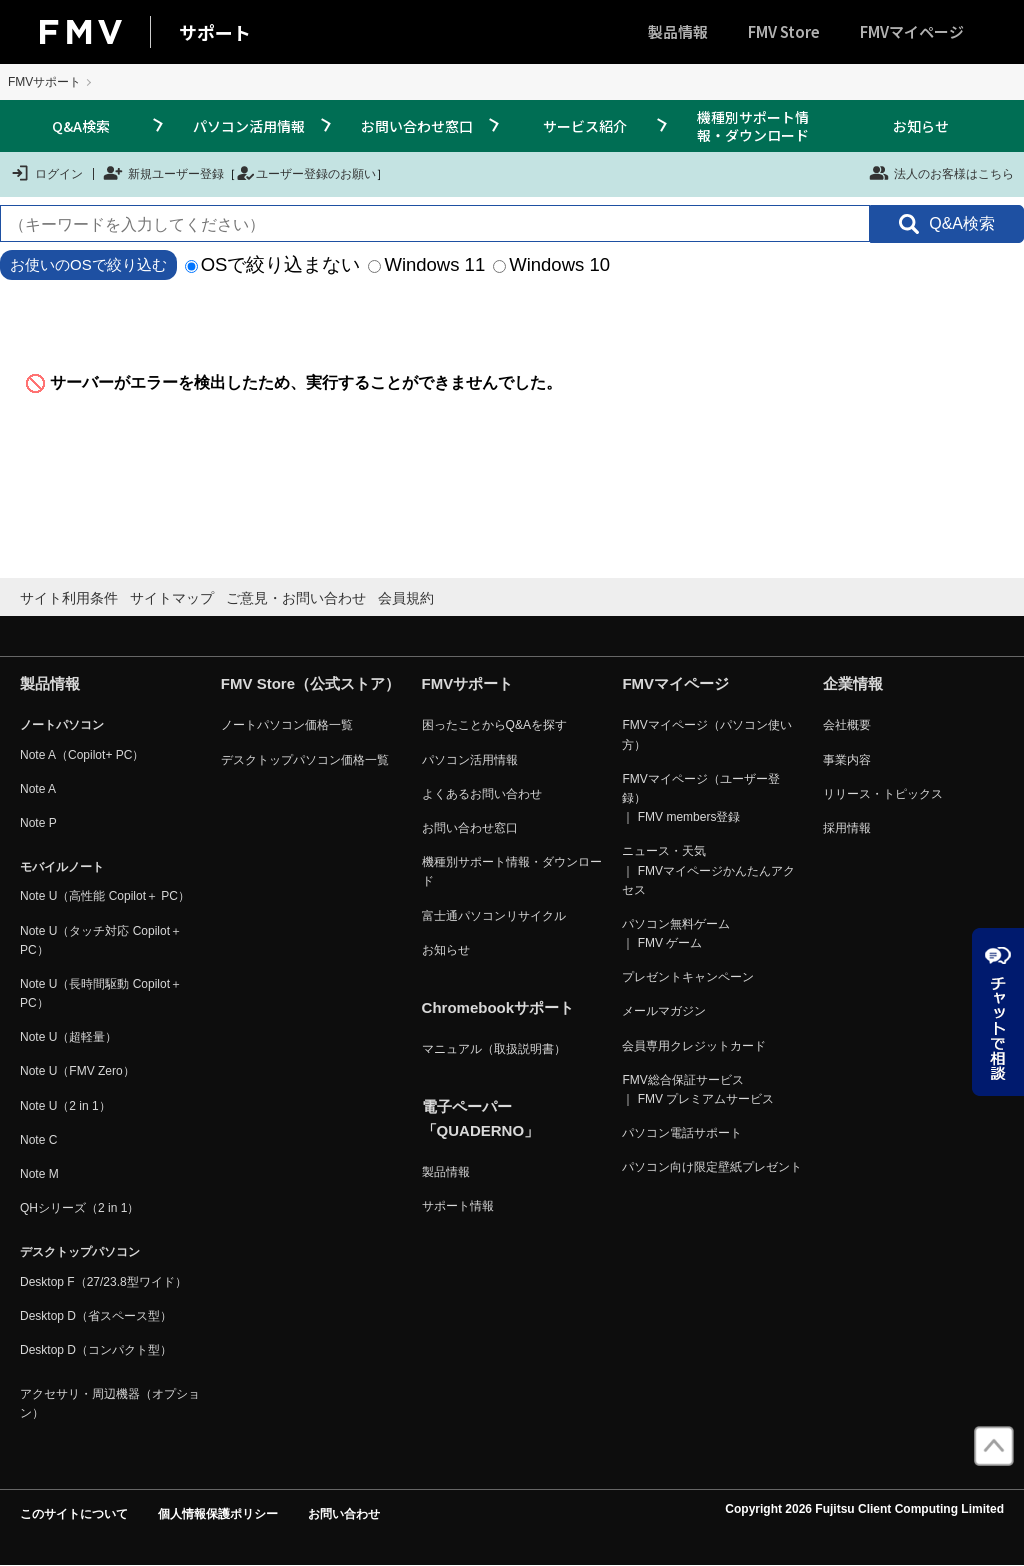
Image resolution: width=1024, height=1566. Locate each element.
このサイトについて (74, 1514)
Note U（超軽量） (68, 1037)
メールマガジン (664, 1011)
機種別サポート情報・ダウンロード (753, 126)
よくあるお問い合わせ (482, 794)
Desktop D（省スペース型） (96, 1316)
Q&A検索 (81, 126)
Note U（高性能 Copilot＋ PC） (105, 896)
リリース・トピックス (883, 794)
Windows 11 (426, 264)
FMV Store (784, 31)
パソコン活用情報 (249, 126)
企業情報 (853, 683)
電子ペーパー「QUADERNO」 (481, 1118)
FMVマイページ (912, 31)
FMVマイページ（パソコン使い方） (706, 734)
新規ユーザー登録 (163, 173)
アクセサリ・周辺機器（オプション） (110, 1403)
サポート (215, 32)
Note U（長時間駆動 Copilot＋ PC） (101, 993)
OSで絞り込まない (273, 264)
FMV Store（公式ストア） (310, 683)
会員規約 (406, 598)
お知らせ (921, 126)
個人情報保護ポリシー (218, 1514)
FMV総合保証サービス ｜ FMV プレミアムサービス (698, 1089)
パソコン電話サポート (682, 1133)
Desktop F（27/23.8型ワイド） (103, 1282)
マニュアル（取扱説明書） (494, 1049)
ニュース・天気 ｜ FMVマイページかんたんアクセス (708, 870)
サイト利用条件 (69, 598)
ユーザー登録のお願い (306, 173)
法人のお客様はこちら (941, 173)
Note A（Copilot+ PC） (82, 755)
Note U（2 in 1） (65, 1106)
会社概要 (847, 725)
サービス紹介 (585, 126)
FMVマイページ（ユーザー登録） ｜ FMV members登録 (700, 798)
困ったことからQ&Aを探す (494, 725)
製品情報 (678, 31)
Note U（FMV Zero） (77, 1071)
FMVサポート (44, 82)
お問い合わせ (344, 1514)
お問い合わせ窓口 (417, 126)
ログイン (46, 173)
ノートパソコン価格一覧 (287, 725)
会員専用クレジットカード (694, 1046)
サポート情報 (458, 1206)
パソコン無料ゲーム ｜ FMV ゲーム (676, 933)
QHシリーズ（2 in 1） (79, 1208)
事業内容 (847, 760)
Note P (38, 823)
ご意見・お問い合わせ (296, 598)
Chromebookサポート (498, 1007)
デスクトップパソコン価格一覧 (305, 760)
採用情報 (847, 828)
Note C (38, 1140)
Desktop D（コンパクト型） (96, 1350)
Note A (38, 789)
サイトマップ (172, 598)
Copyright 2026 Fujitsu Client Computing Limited (864, 1509)
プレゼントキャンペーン (688, 977)
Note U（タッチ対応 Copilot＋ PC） (101, 940)
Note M (39, 1174)
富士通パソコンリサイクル (494, 916)
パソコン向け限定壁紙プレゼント (712, 1167)
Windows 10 (551, 264)
